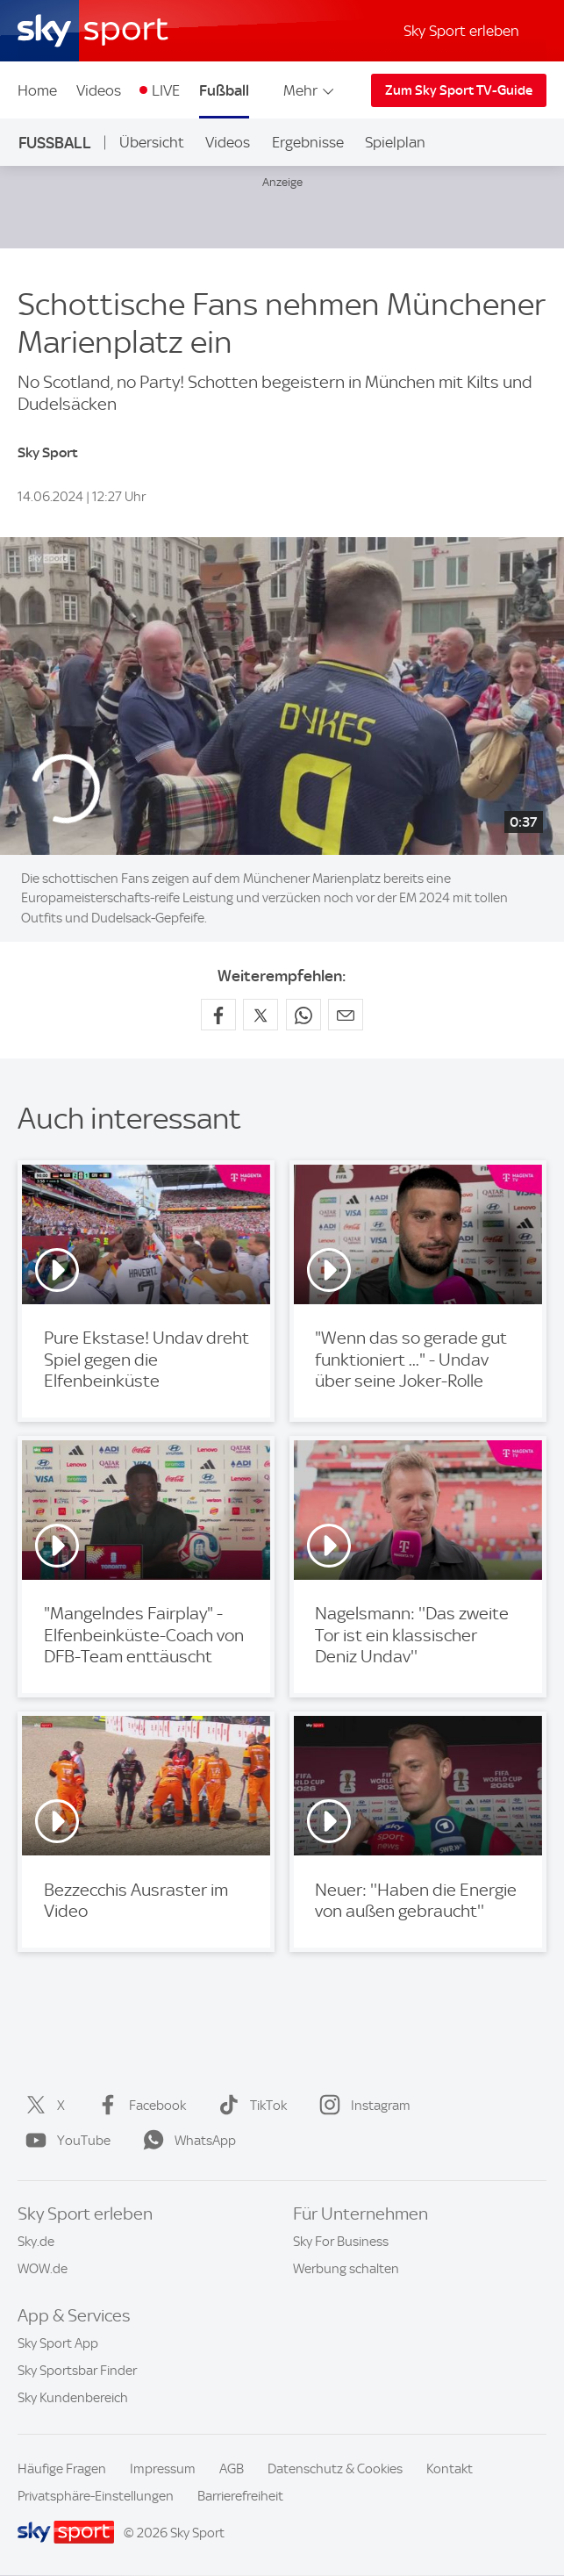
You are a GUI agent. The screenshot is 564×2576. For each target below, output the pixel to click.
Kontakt (449, 2469)
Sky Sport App (58, 2343)
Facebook (138, 2105)
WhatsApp (186, 2141)
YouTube (64, 2141)
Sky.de (36, 2242)
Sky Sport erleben (461, 30)
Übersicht (151, 142)
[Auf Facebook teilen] (218, 1014)
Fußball (224, 90)
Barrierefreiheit (240, 2496)
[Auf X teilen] (260, 1014)
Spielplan (395, 142)
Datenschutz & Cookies (335, 2469)
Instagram (361, 2105)
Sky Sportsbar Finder (77, 2371)
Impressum (163, 2469)
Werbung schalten (346, 2269)
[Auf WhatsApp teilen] (303, 1014)
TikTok (249, 2105)
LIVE (166, 90)
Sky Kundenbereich (73, 2398)
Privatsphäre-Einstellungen (96, 2496)
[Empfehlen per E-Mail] (345, 1014)
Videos (98, 90)
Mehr (310, 90)
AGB (231, 2469)
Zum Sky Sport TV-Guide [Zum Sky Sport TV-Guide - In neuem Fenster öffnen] (458, 90)
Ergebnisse (308, 142)
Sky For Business (341, 2242)
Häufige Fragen (62, 2469)
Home (37, 90)
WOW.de (43, 2269)
